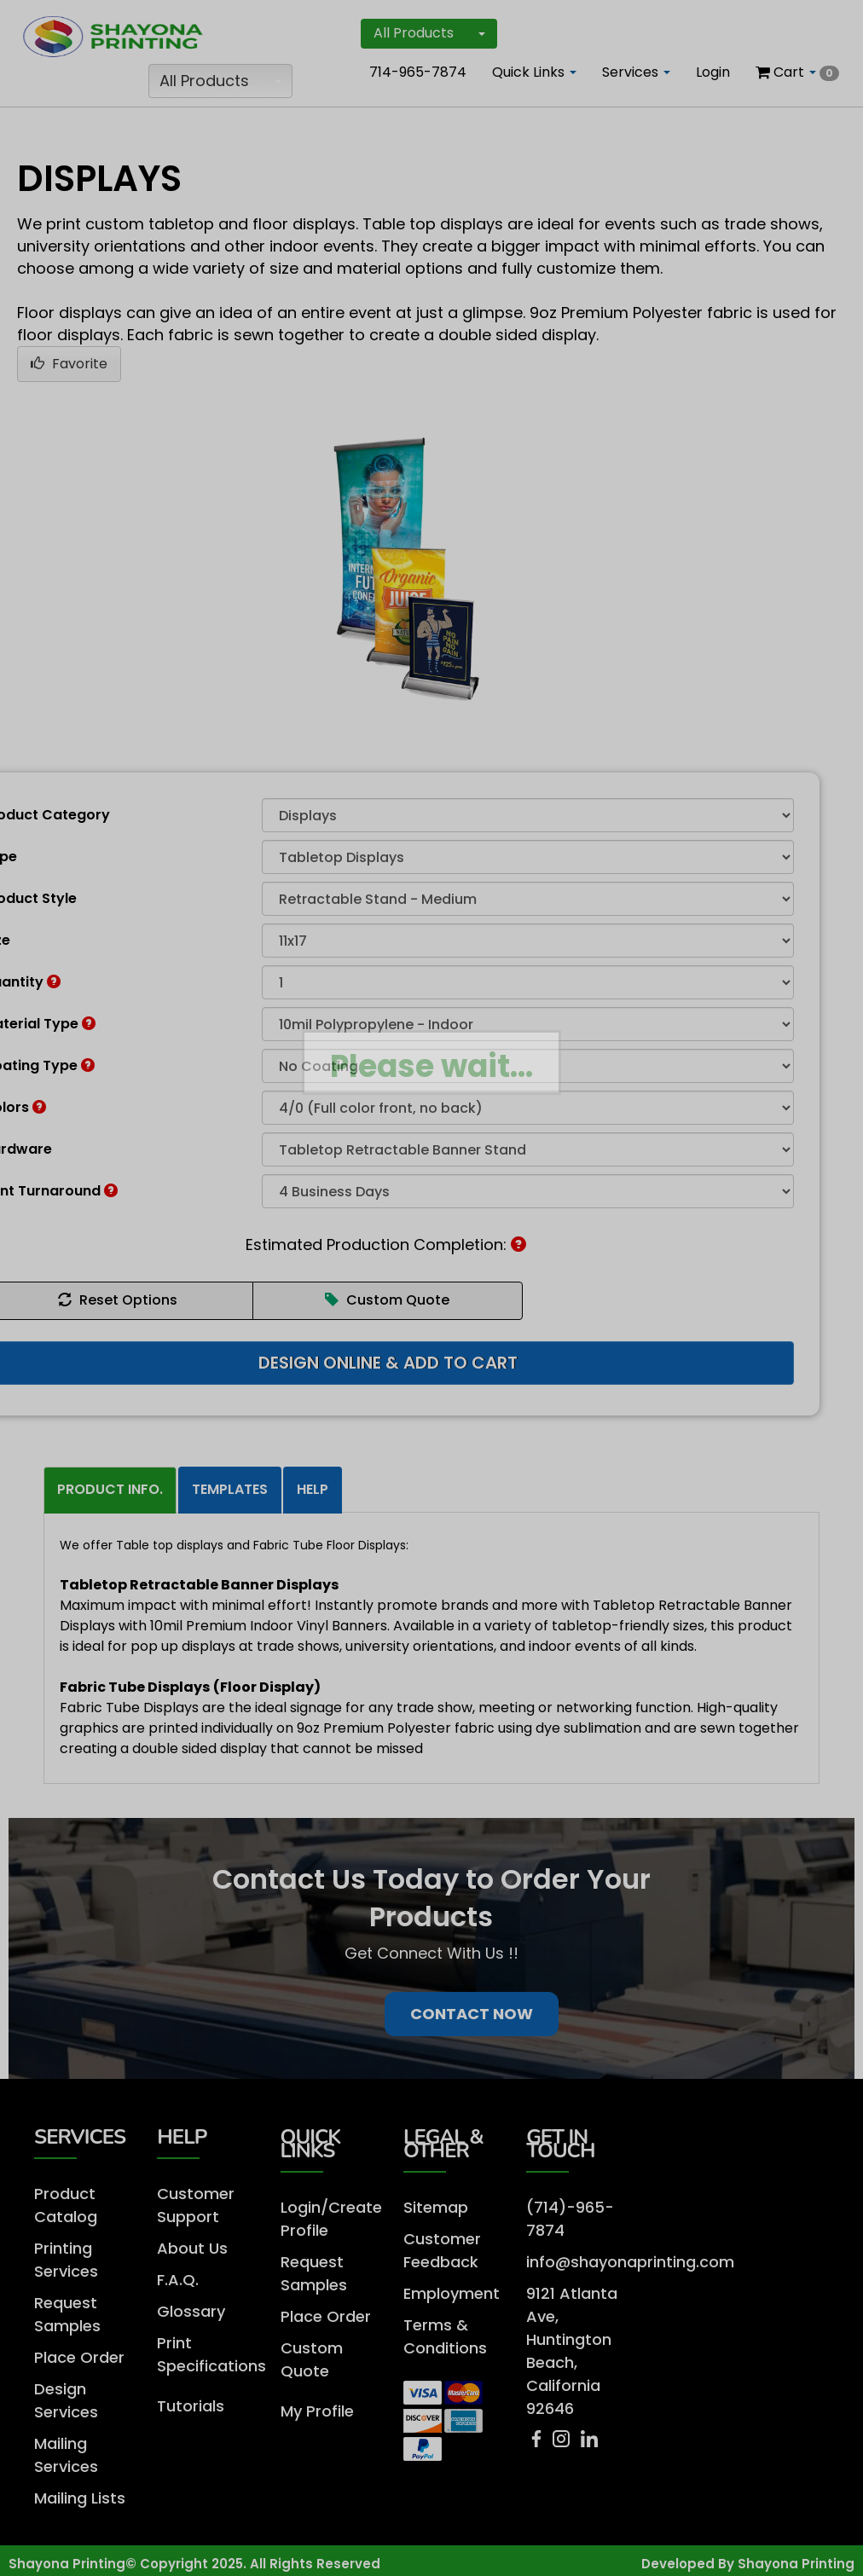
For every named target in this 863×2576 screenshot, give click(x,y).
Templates (230, 1489)
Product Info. (110, 1489)
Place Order (79, 2357)
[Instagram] (565, 2443)
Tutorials (190, 2406)
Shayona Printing (796, 2564)
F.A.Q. (178, 2279)
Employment (451, 2293)
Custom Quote (387, 1300)
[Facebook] (538, 2443)
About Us (192, 2248)
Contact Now (471, 2013)
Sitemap (435, 2207)
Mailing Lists (79, 2498)
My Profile (317, 2411)
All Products (220, 80)
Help (312, 1489)
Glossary (191, 2311)
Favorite (69, 363)
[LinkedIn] (589, 2443)
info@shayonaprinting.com (630, 2261)
